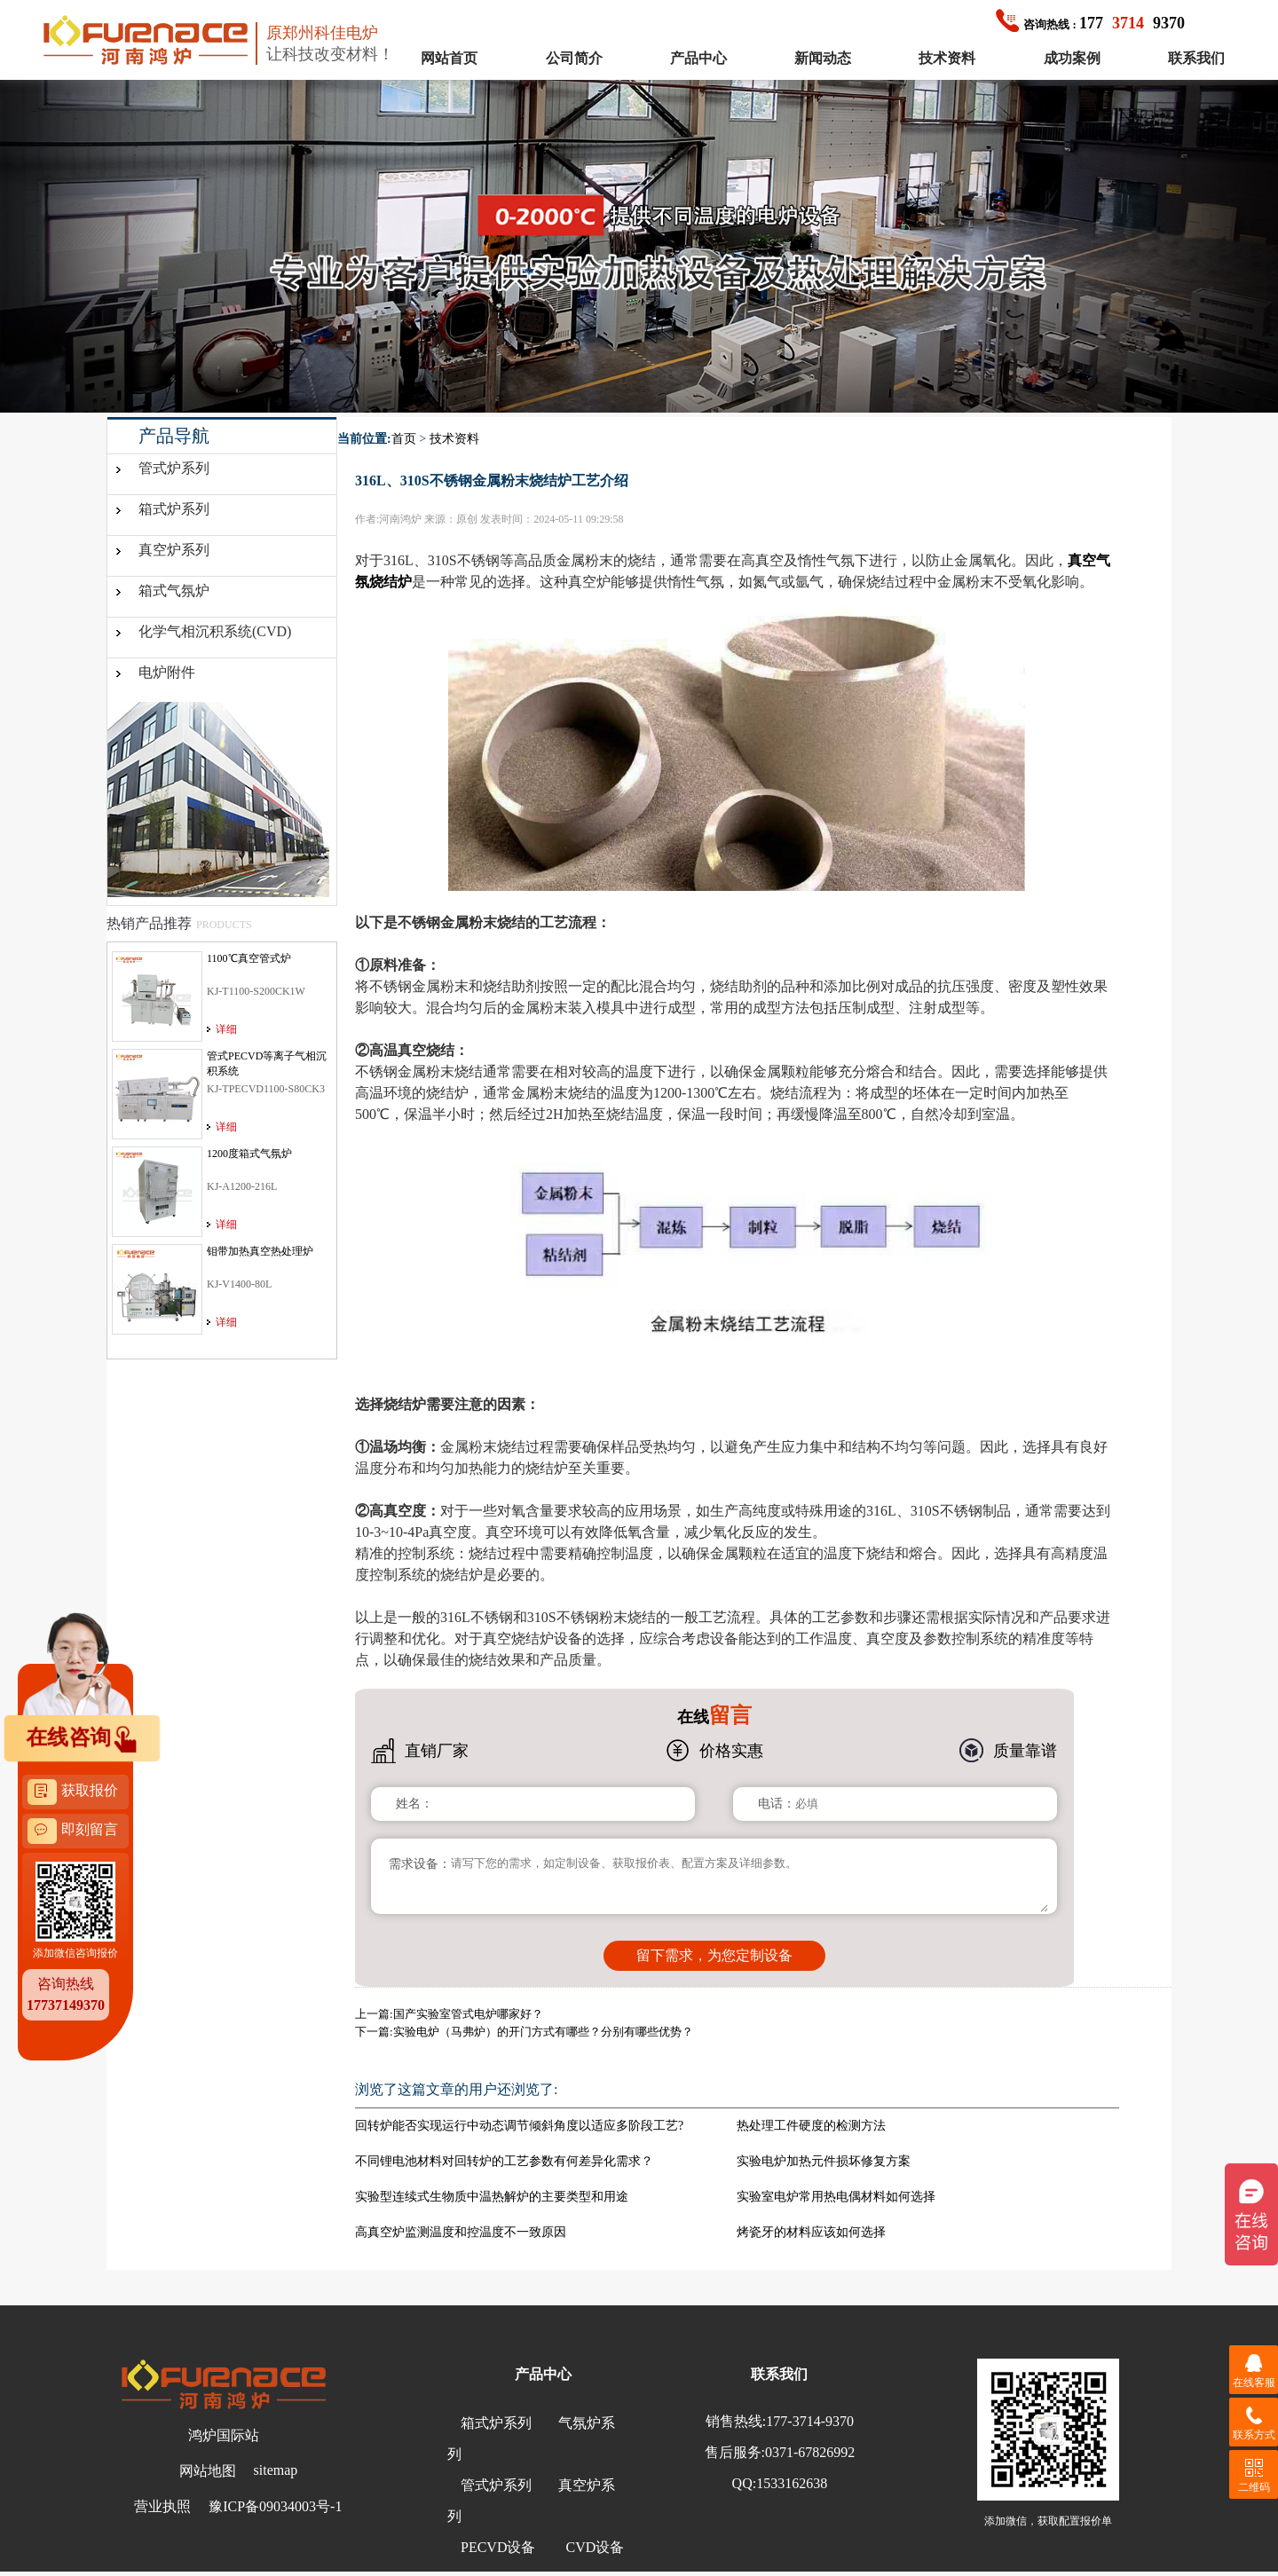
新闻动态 (822, 58)
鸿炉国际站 (223, 2435)
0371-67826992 (810, 2452)
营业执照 (162, 2506)
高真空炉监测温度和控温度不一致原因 (460, 2232)
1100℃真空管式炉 (249, 958)
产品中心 (698, 58)
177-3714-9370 (810, 2421)
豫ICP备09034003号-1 (275, 2506)
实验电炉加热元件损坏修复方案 (824, 2161)
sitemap (276, 2470)
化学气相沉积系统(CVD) (214, 631)
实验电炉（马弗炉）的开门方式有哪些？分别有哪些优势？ (543, 2031)
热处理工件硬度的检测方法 (811, 2125)
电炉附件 (166, 672)
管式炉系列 (173, 468)
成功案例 (1072, 58)
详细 (226, 1029)
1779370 (1090, 23)
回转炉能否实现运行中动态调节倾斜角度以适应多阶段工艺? (519, 2125)
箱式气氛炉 (173, 590)
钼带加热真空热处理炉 (260, 1251)
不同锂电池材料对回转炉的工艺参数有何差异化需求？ (504, 2161)
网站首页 (449, 58)
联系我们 (1196, 58)
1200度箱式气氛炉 (249, 1153)
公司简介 (574, 58)
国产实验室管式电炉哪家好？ (468, 2014)
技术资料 (947, 58)
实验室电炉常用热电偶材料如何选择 (836, 2196)
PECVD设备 (498, 2547)
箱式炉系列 (173, 508)
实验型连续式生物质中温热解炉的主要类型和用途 (491, 2196)
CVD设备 (594, 2547)
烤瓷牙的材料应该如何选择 (811, 2232)
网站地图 (207, 2470)
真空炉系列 (173, 549)
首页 (403, 438)
